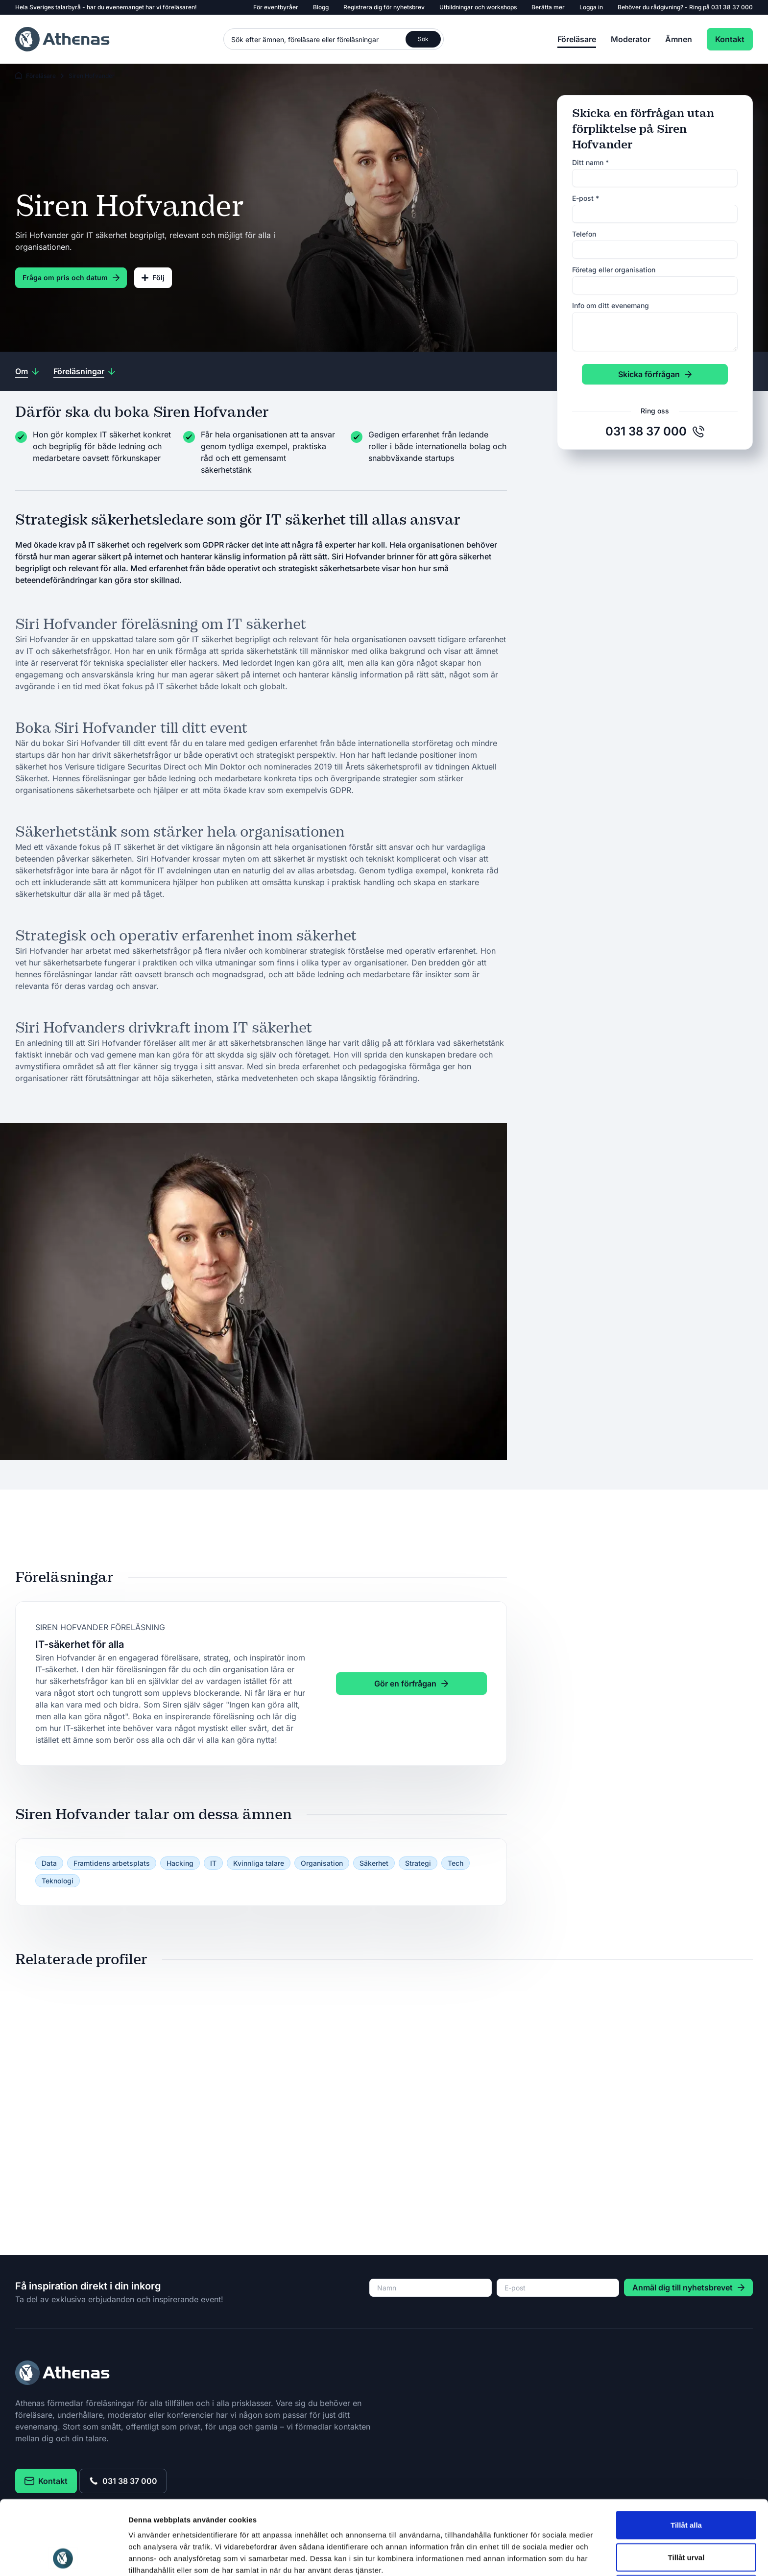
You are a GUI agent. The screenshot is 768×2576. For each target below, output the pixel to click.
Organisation (322, 1863)
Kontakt (729, 39)
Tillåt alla (686, 2455)
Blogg (321, 7)
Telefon (584, 234)
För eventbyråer (275, 7)
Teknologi (57, 1881)
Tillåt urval (686, 2487)
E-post (585, 198)
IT (213, 1863)
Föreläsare (576, 39)
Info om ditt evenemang (610, 305)
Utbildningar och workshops (478, 7)
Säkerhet (374, 1863)
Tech (455, 1863)
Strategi (418, 1863)
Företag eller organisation (613, 269)
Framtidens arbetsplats (111, 1863)
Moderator (630, 39)
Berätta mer (548, 7)
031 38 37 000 (732, 7)
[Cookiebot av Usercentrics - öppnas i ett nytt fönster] (63, 2557)
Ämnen (678, 39)
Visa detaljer (532, 2556)
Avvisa (686, 2519)
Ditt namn (590, 162)
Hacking (180, 1863)
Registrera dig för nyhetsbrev (384, 7)
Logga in (591, 7)
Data (49, 1863)
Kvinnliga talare (258, 1863)
